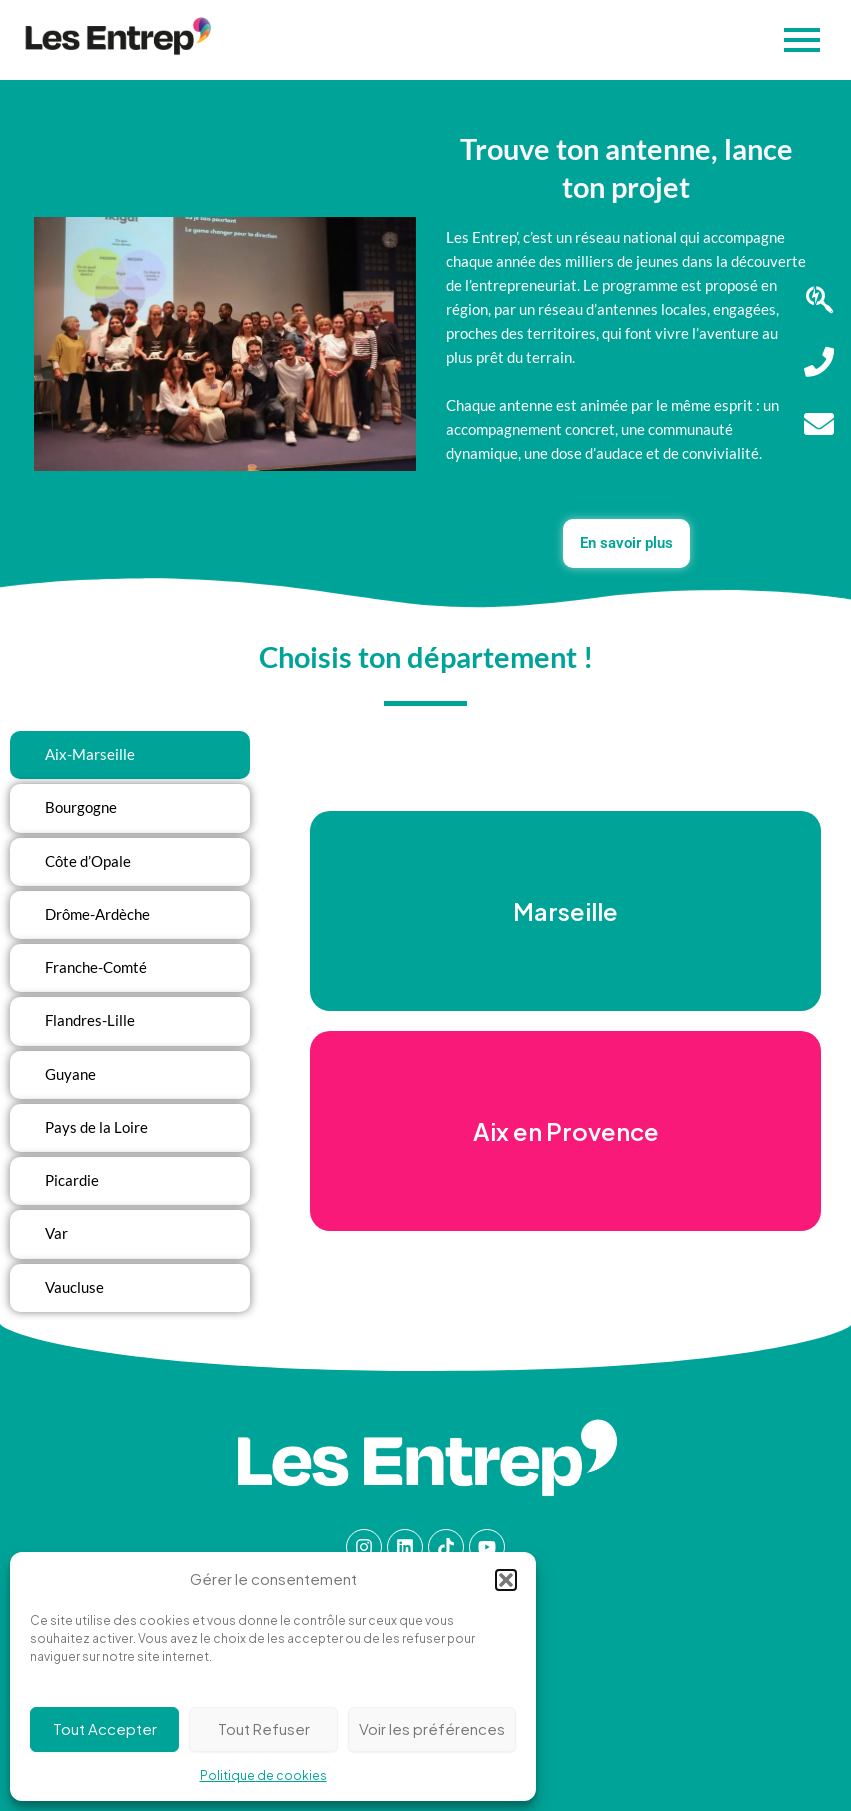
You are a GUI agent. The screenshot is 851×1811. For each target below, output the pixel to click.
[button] (506, 1580)
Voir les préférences (432, 1728)
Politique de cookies (263, 1775)
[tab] (130, 755)
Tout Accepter (105, 1728)
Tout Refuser (264, 1728)
